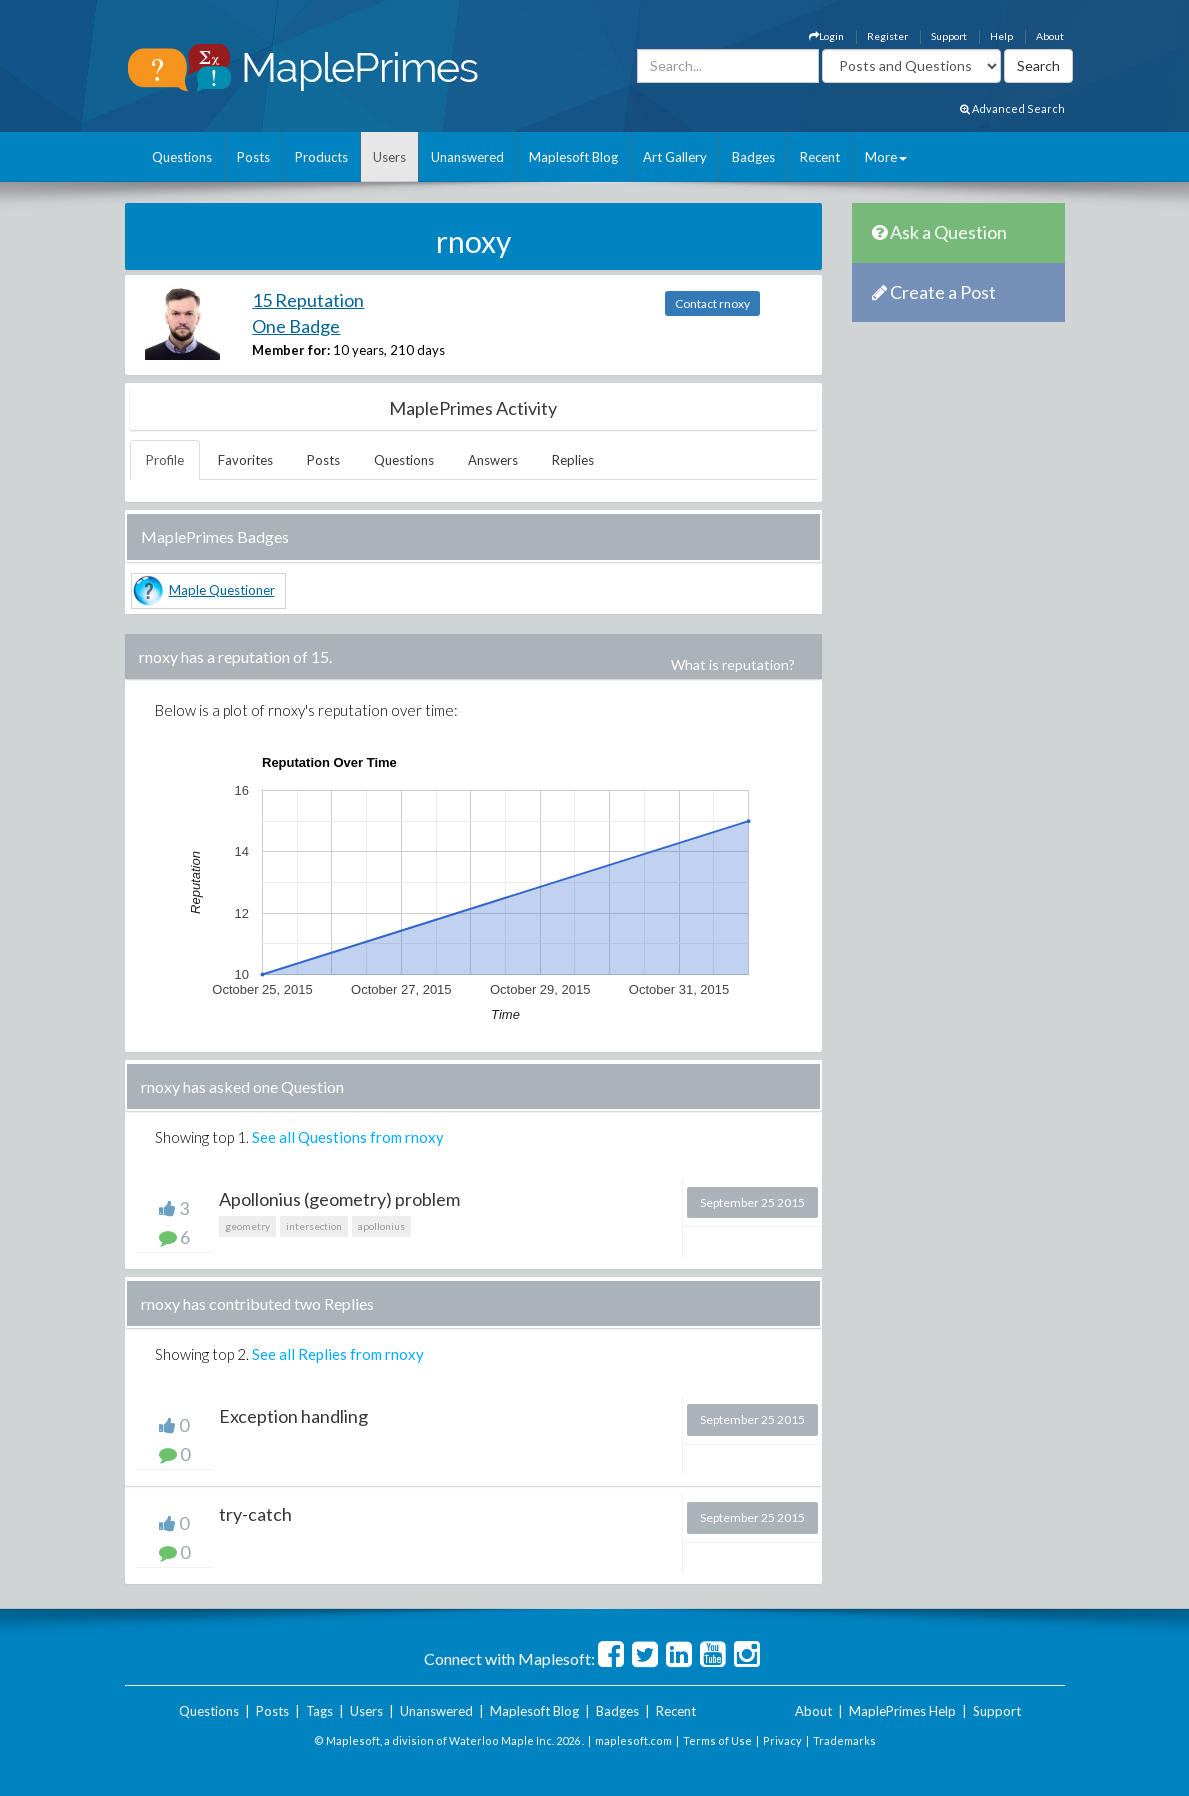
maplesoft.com (633, 1740)
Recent (820, 157)
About (1050, 36)
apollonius (381, 1226)
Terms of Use (717, 1740)
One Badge (296, 326)
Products (321, 157)
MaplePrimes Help (902, 1711)
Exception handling (293, 1416)
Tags (319, 1711)
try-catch (255, 1514)
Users (389, 157)
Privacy (782, 1740)
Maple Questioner (222, 590)
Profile (165, 460)
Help (1001, 36)
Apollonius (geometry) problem (339, 1199)
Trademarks (844, 1740)
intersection (314, 1226)
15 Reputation (308, 300)
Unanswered (467, 157)
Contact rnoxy (712, 303)
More (886, 157)
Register (887, 36)
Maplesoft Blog (573, 157)
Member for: (291, 350)
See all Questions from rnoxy (348, 1137)
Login (826, 36)
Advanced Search (1012, 108)
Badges (753, 157)
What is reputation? (733, 664)
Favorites (245, 460)
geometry (247, 1226)
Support (949, 36)
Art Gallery (675, 157)
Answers (493, 460)
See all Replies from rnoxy (338, 1354)
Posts (253, 157)
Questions (182, 157)
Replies (573, 460)
